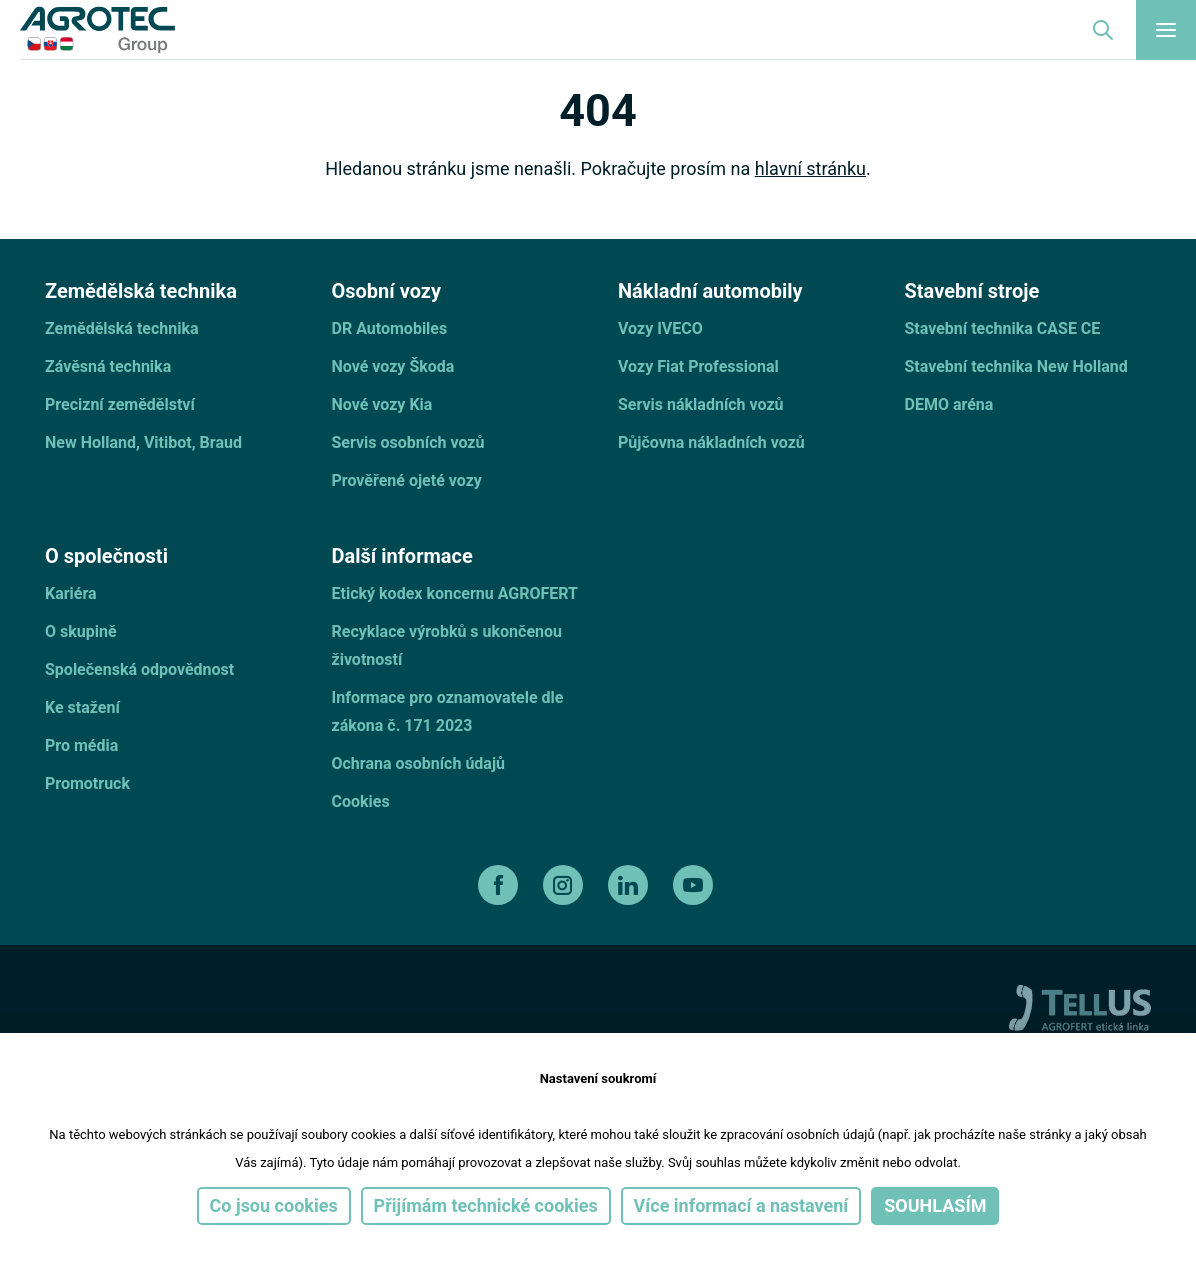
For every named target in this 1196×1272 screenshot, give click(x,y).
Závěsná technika (108, 366)
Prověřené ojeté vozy (407, 480)
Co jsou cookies (274, 1205)
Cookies (361, 801)
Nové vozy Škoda (393, 366)
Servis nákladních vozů (701, 404)
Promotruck (87, 783)
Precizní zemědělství (120, 404)
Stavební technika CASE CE (1003, 328)
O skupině (81, 631)
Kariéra (71, 593)
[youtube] (695, 885)
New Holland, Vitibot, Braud (143, 442)
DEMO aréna (949, 404)
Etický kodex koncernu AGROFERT (455, 593)
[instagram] (565, 885)
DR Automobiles (390, 328)
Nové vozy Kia (382, 404)
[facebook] (500, 885)
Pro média (81, 745)
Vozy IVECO (660, 328)
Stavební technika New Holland (1016, 366)
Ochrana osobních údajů (419, 763)
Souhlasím (935, 1205)
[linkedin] (630, 885)
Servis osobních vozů (408, 442)
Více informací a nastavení (741, 1205)
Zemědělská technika (122, 328)
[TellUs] (1080, 1007)
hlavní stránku (810, 168)
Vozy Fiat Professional (698, 366)
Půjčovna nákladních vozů (711, 442)
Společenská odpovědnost (139, 669)
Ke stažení (82, 707)
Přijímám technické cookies (486, 1205)
